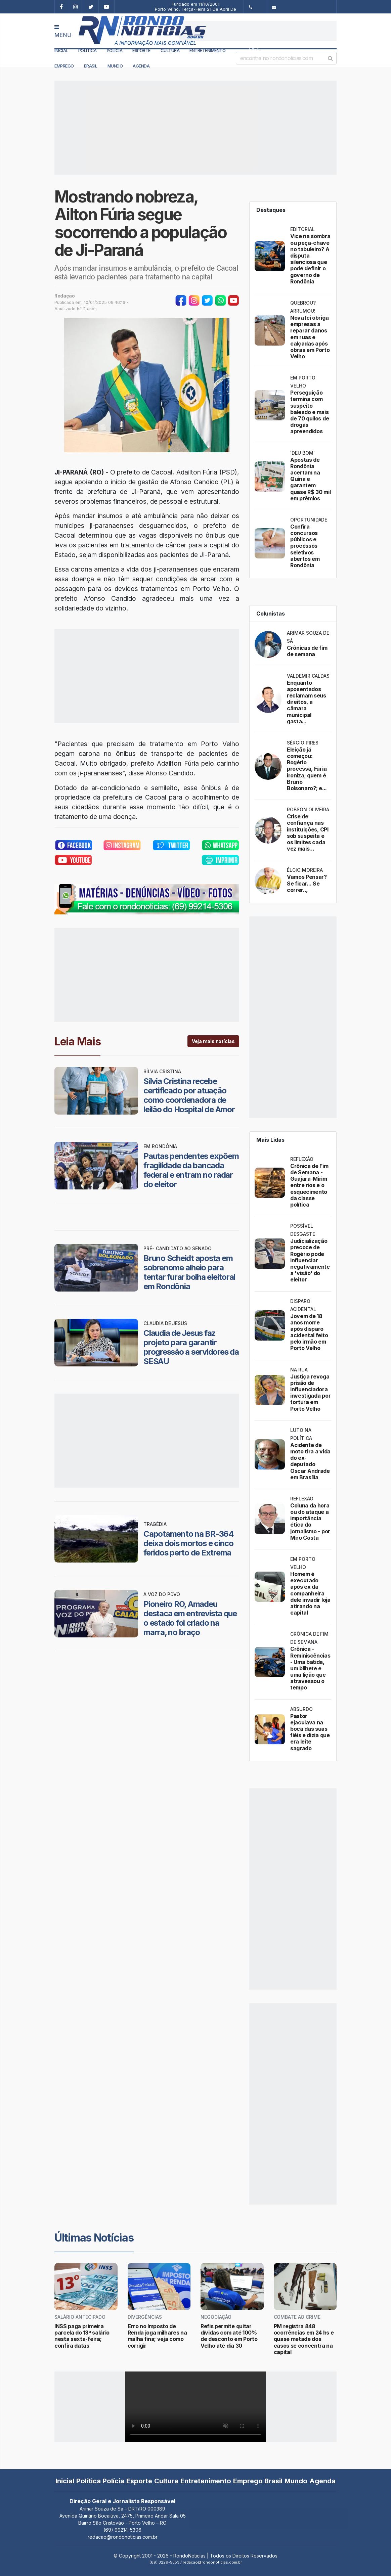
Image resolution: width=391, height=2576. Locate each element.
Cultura (170, 50)
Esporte (141, 50)
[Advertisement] (258, 31)
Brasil (90, 66)
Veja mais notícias (213, 1041)
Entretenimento (207, 50)
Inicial (61, 50)
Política (87, 50)
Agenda (141, 66)
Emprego (64, 66)
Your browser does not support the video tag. (195, 2406)
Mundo (115, 66)
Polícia (115, 50)
